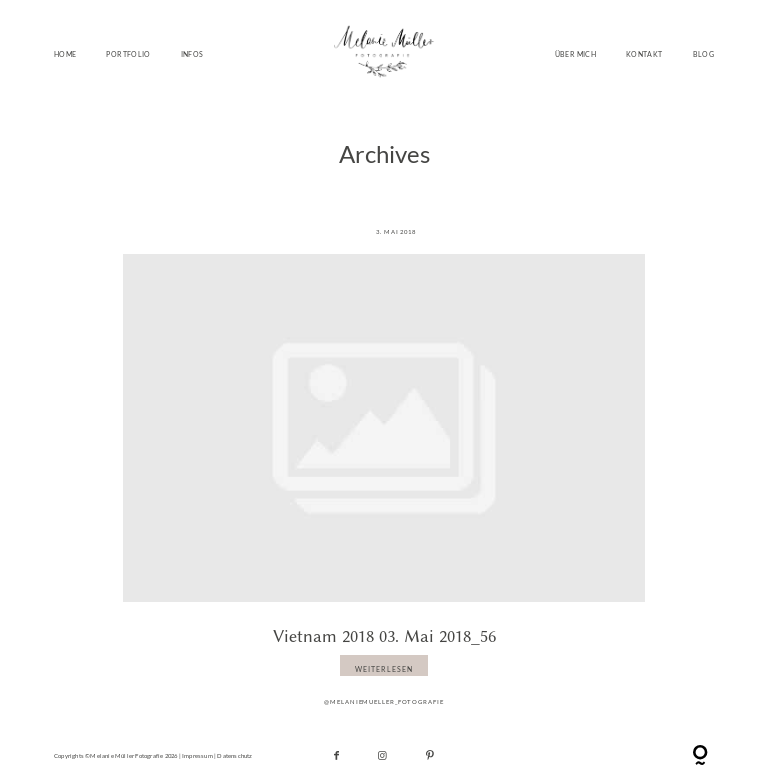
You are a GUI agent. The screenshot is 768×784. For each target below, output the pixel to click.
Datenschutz (234, 755)
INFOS (192, 54)
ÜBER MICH (575, 54)
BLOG (703, 54)
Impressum (197, 755)
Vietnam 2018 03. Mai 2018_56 (384, 636)
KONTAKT (644, 54)
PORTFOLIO (128, 54)
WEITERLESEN (383, 668)
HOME (65, 54)
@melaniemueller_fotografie (383, 701)
